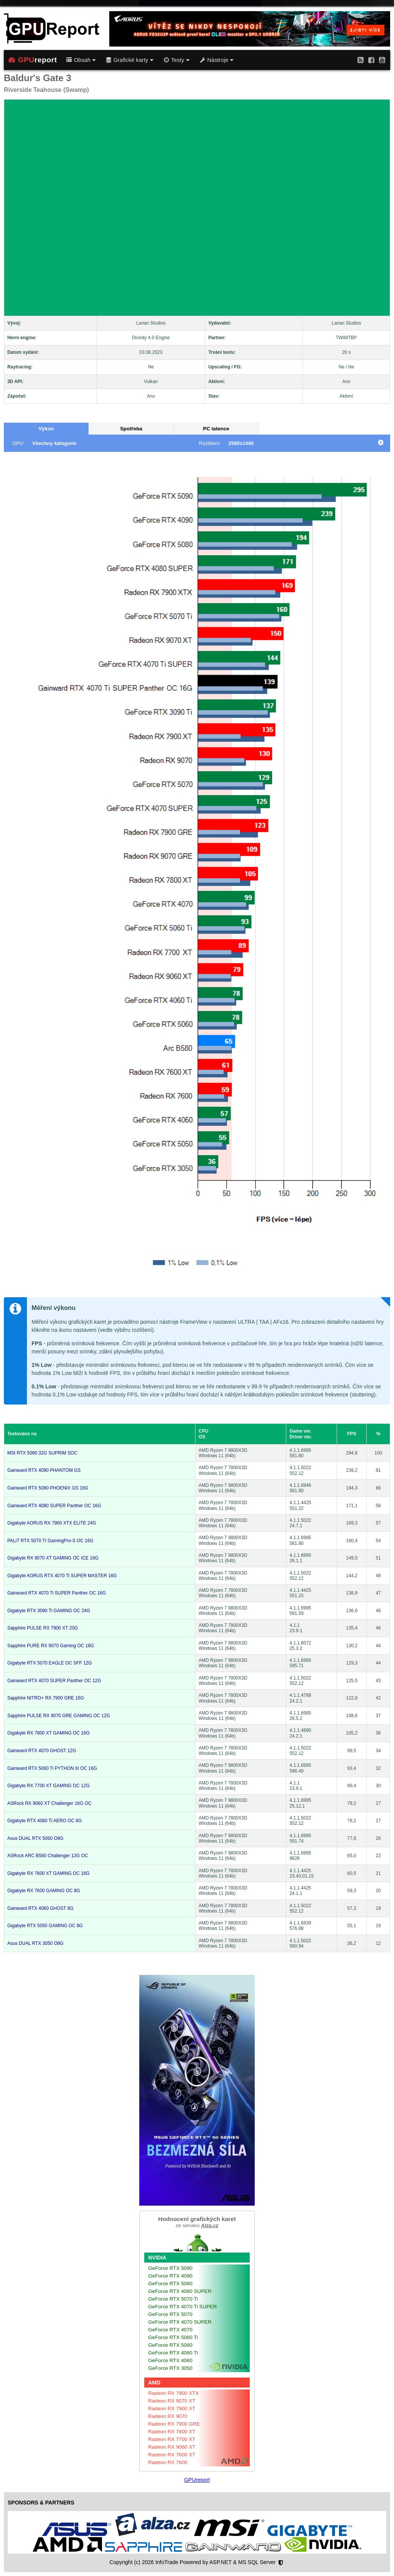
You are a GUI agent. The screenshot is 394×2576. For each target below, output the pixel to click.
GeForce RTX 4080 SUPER (180, 2291)
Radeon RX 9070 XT (171, 2401)
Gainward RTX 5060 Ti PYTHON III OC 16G (52, 1768)
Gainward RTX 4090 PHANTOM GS (44, 1470)
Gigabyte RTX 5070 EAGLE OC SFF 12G (49, 1663)
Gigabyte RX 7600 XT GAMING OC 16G (48, 1873)
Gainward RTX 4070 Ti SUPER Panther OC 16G (56, 1593)
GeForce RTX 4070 (170, 2330)
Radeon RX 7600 (167, 2462)
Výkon (46, 429)
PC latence (216, 429)
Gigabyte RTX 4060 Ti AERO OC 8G (44, 1820)
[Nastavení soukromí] (280, 2562)
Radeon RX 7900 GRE (174, 2424)
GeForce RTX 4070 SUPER (180, 2322)
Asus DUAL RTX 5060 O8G (35, 1838)
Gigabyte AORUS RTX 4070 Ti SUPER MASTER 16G (62, 1575)
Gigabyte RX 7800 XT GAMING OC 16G (48, 1733)
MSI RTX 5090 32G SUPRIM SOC (42, 1453)
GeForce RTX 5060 (170, 2345)
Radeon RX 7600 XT (171, 2455)
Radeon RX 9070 (167, 2416)
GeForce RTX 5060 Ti (173, 2337)
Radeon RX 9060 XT (171, 2447)
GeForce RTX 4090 (170, 2276)
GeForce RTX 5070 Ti (173, 2299)
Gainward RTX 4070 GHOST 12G (41, 1750)
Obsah (80, 60)
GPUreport (197, 2480)
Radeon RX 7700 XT (171, 2439)
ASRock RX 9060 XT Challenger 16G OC (49, 1803)
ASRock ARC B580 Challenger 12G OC (47, 1855)
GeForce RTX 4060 (170, 2360)
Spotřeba (131, 429)
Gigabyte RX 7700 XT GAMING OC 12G (48, 1785)
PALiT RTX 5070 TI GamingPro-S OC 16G (50, 1540)
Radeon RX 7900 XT (171, 2408)
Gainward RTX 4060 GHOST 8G (40, 1908)
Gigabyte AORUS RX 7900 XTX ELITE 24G (51, 1523)
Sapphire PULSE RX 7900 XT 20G (42, 1628)
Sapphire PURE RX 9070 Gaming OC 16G (50, 1645)
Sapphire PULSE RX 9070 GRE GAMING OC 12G (58, 1715)
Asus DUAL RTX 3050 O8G (35, 1943)
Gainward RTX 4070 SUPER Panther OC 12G (54, 1680)
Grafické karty (129, 60)
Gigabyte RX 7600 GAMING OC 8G (43, 1890)
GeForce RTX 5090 (170, 2268)
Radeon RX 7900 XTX (173, 2393)
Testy (176, 60)
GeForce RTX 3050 (170, 2368)
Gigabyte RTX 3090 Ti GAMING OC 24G (48, 1610)
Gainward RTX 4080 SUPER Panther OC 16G (54, 1505)
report (32, 60)
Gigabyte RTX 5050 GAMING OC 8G (45, 1925)
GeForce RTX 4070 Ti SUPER (182, 2306)
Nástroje (217, 60)
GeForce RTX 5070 (170, 2314)
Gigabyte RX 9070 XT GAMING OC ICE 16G (52, 1558)
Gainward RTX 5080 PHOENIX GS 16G (47, 1488)
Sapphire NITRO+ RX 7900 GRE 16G (45, 1698)
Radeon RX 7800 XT (171, 2431)
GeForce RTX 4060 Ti (173, 2353)
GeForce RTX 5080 (170, 2283)
